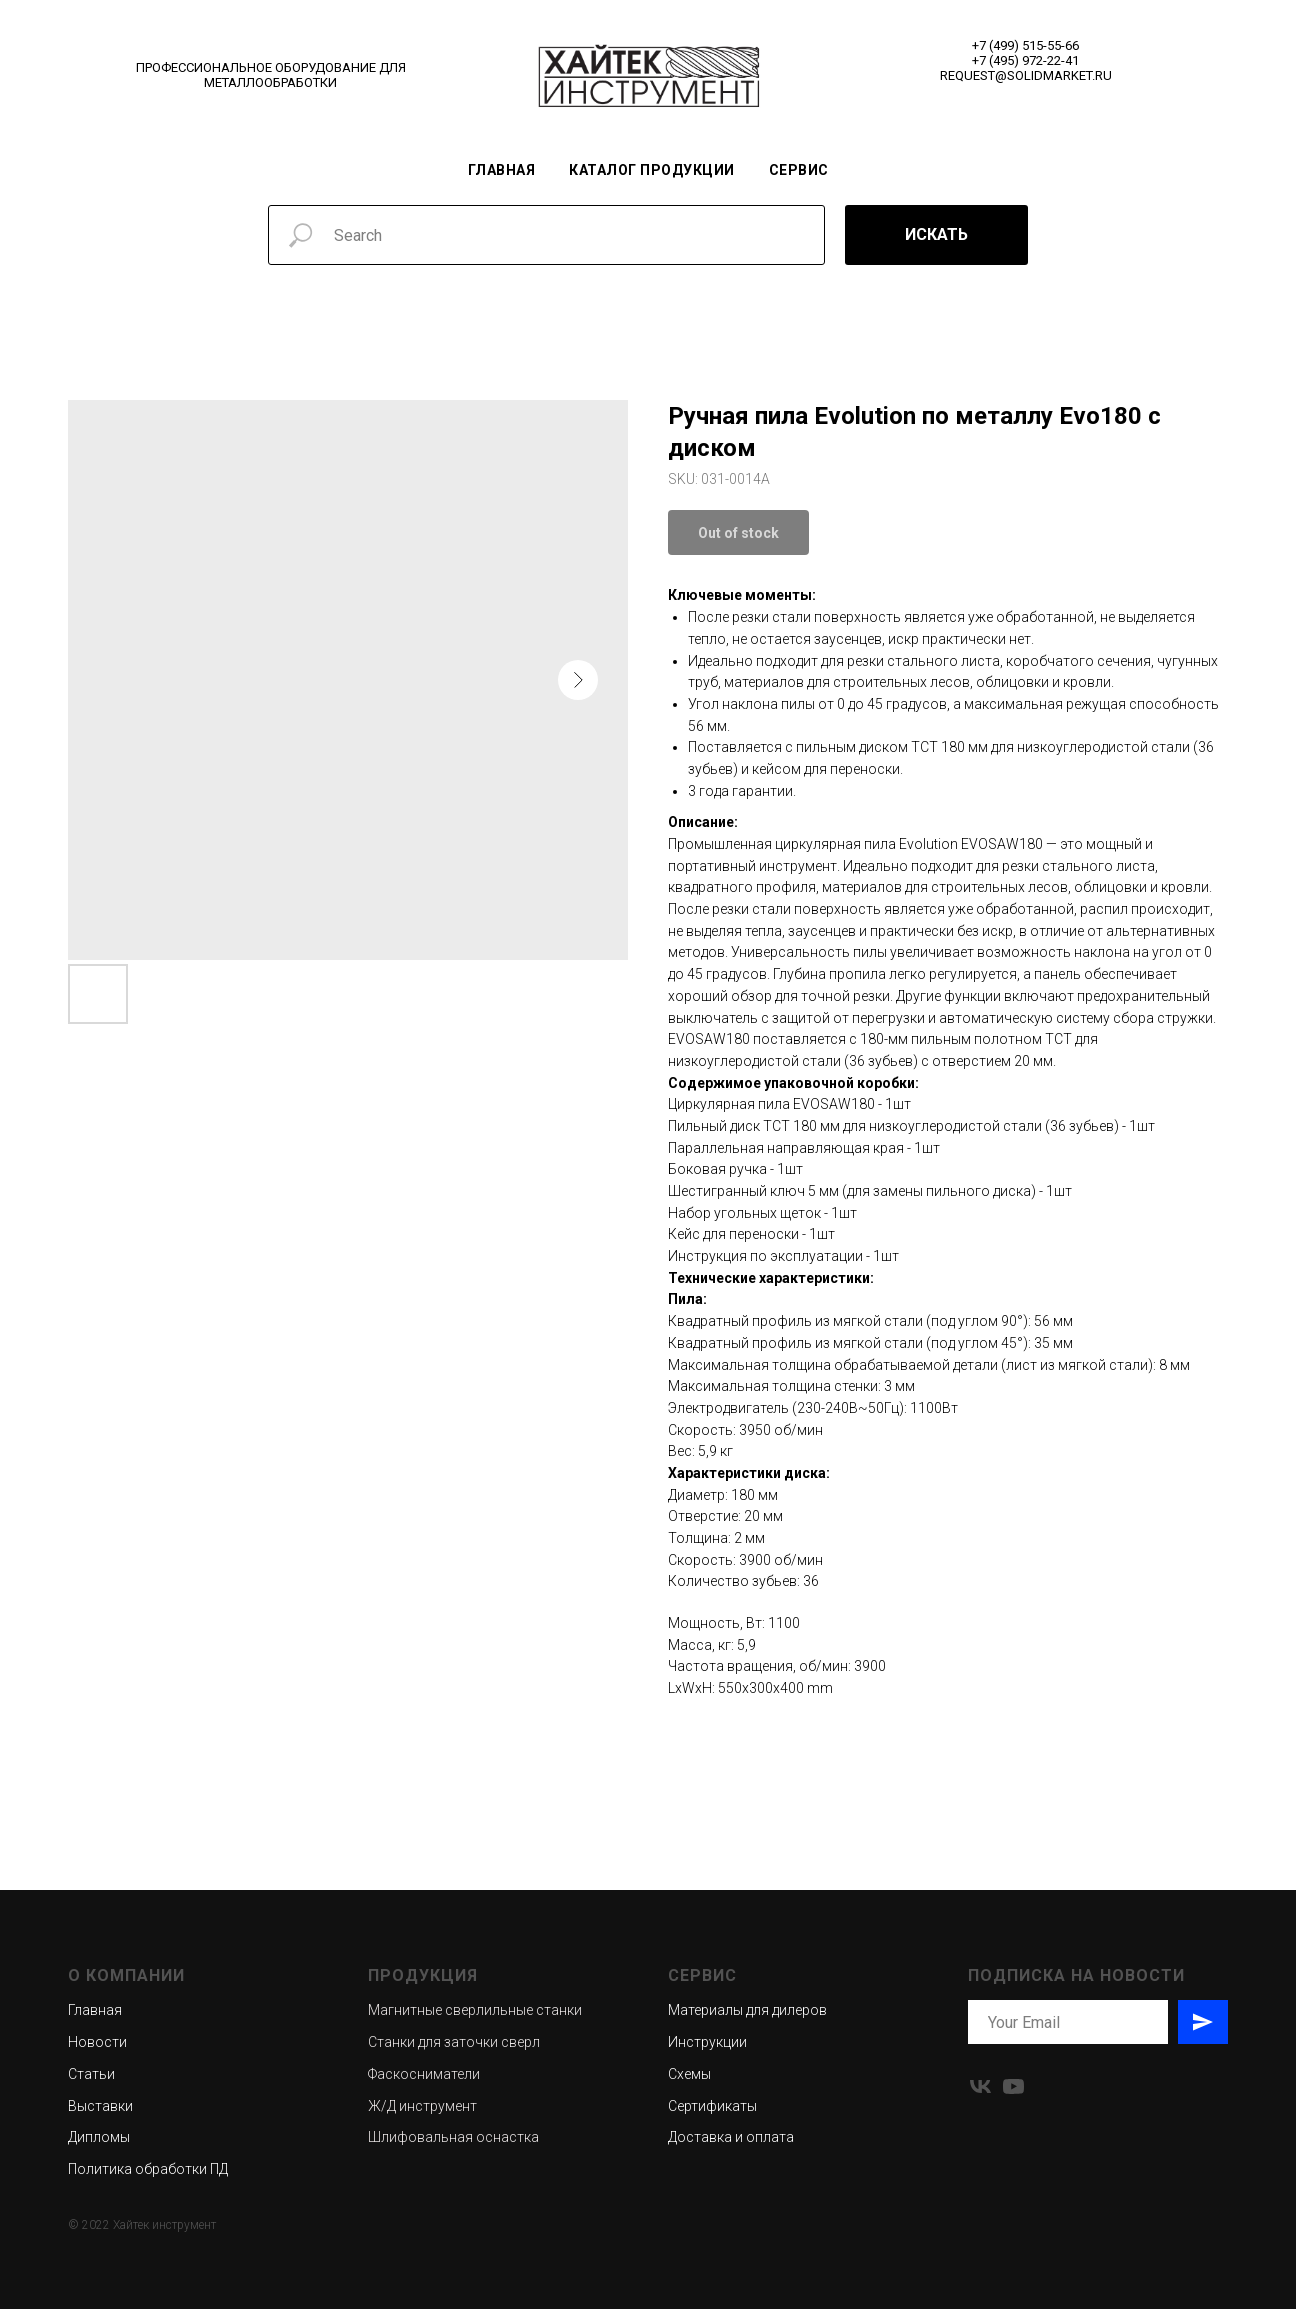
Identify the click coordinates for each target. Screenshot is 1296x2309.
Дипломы (99, 2137)
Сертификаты (712, 2106)
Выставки (100, 2106)
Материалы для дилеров (747, 2010)
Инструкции (707, 2042)
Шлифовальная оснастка (453, 2137)
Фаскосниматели (424, 2074)
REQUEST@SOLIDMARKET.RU (1026, 75)
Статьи (91, 2074)
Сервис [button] (799, 170)
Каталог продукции (652, 170)
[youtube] (1013, 2086)
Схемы (689, 2074)
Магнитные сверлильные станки (475, 2010)
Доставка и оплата (731, 2137)
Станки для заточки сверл (454, 2042)
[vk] (980, 2086)
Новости (97, 2042)
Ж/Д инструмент (422, 2106)
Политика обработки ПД (148, 2169)
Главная (502, 170)
